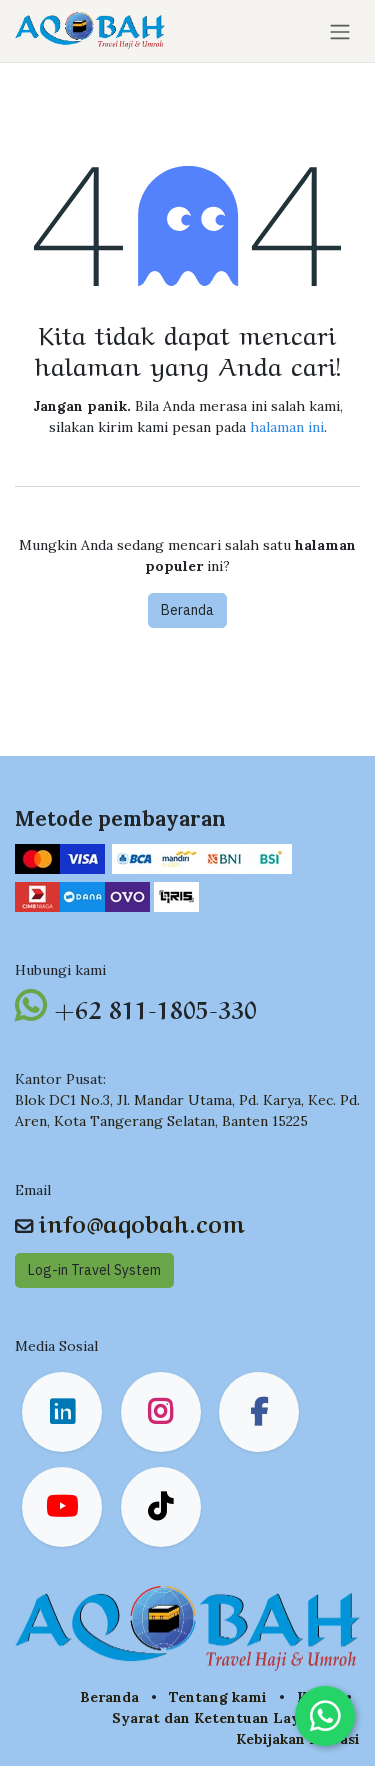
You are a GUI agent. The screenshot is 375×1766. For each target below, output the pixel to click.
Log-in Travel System (94, 1270)
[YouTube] (62, 1507)
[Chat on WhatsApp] (325, 1716)
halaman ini (287, 427)
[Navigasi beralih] (340, 31)
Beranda (187, 610)
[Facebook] (259, 1412)
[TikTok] (161, 1507)
